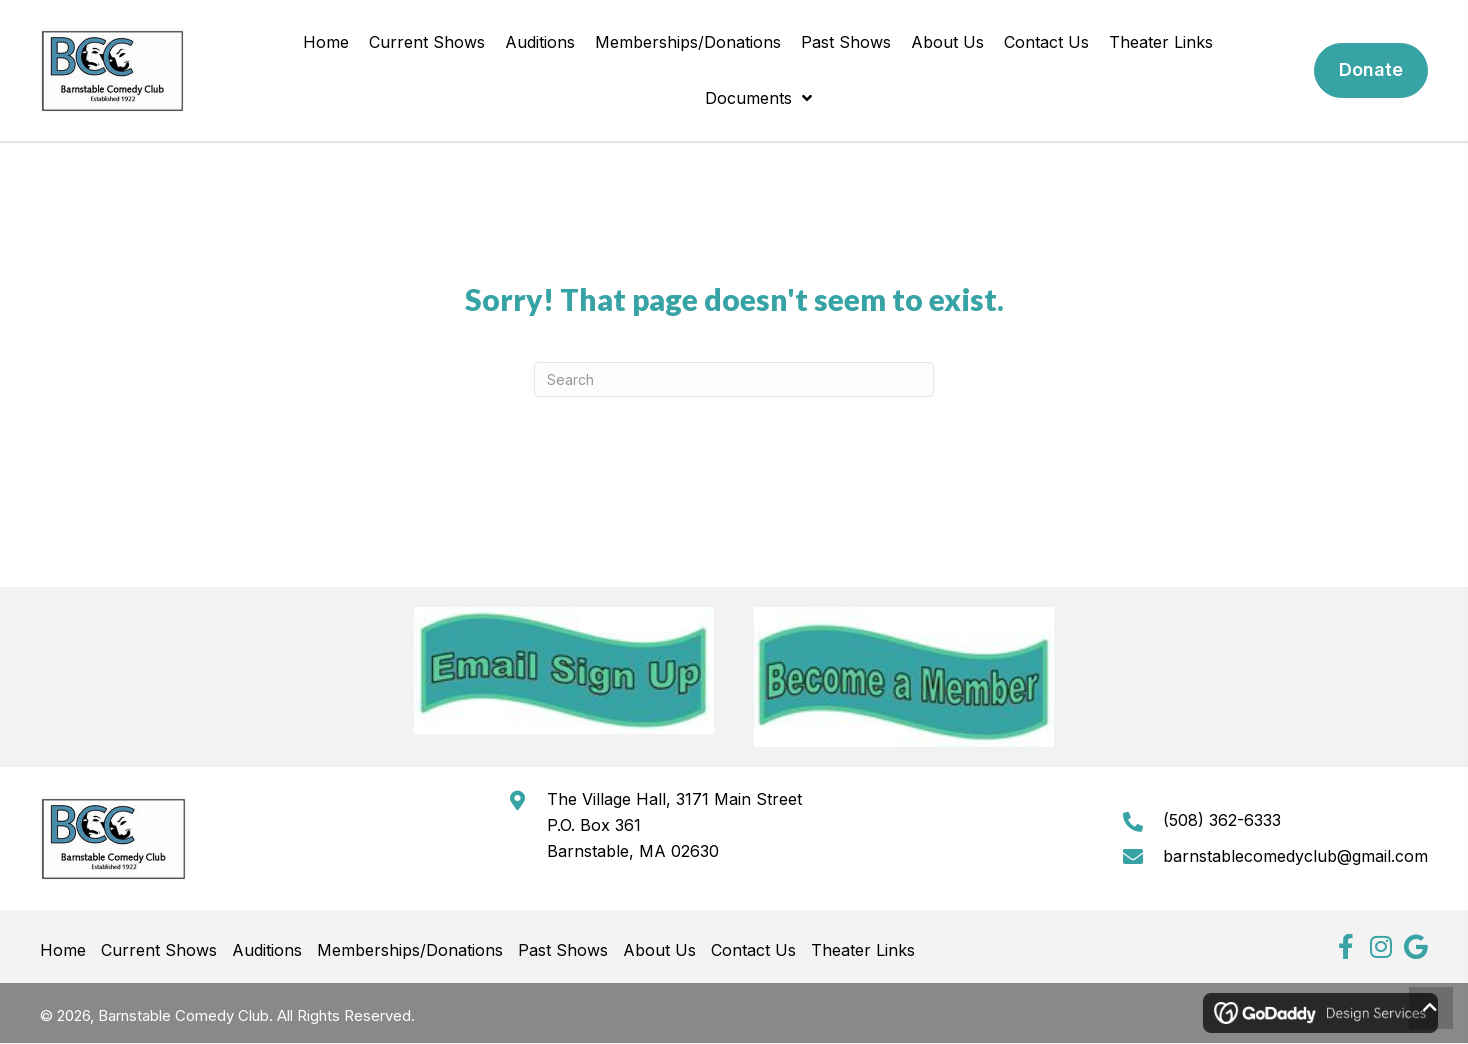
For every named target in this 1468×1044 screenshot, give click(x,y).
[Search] (734, 379)
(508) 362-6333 (1222, 820)
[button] (1345, 946)
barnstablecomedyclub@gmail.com (1295, 856)
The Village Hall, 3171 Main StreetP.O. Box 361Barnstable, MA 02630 (676, 824)
